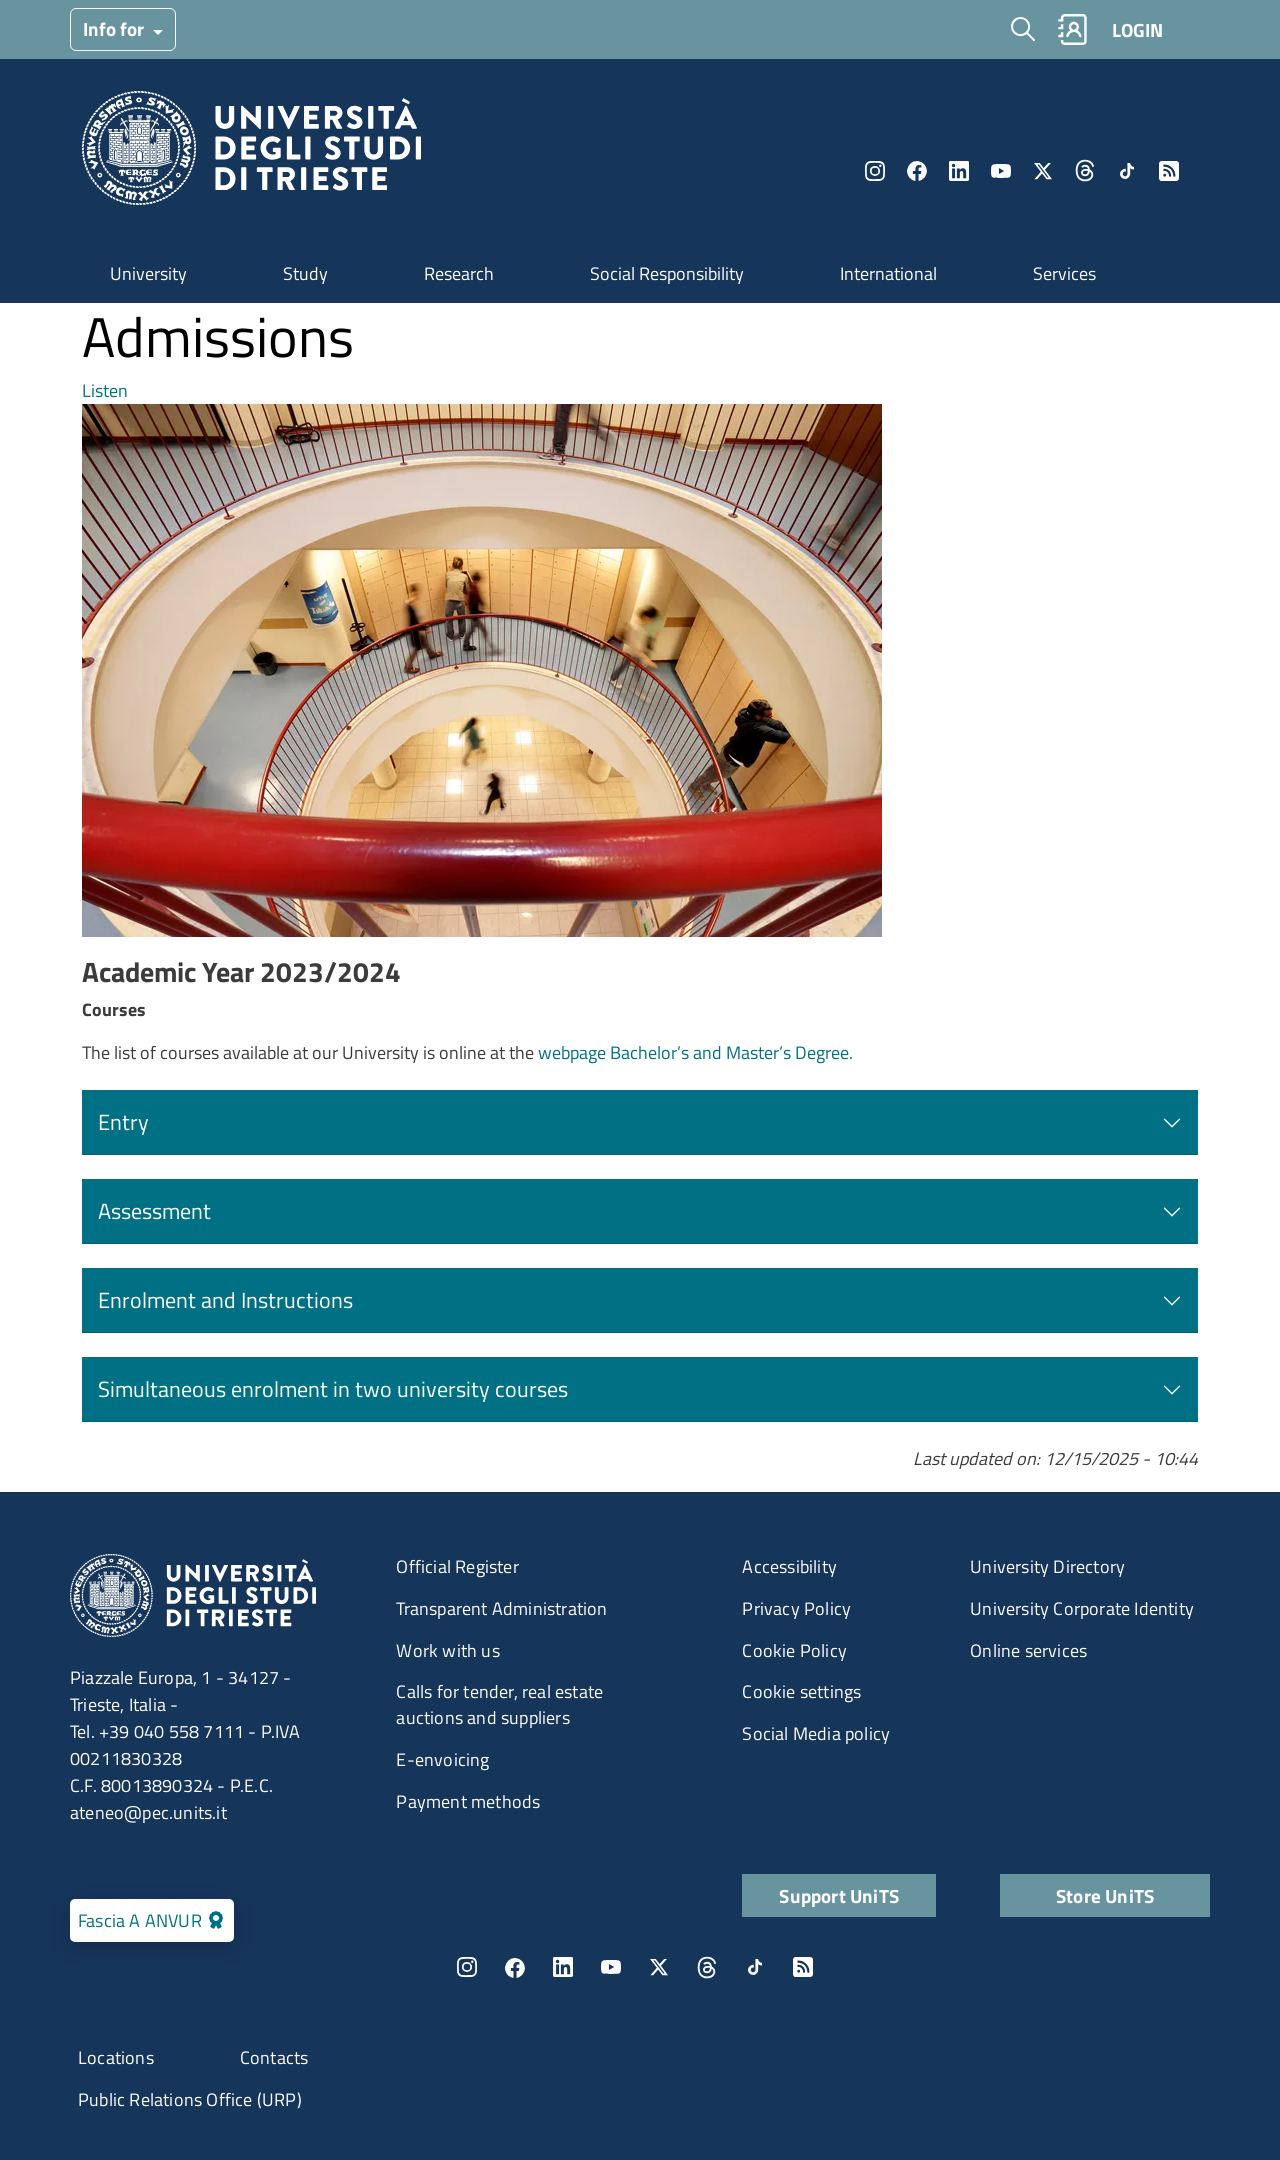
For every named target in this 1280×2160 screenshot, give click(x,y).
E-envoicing (442, 1759)
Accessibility (789, 1566)
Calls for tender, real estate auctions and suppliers (499, 1704)
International (888, 273)
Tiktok (1127, 171)
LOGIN (1137, 29)
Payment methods (468, 1801)
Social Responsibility (667, 273)
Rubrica (1072, 29)
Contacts (274, 2057)
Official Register (457, 1566)
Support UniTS (839, 1895)
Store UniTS (1105, 1895)
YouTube (1001, 171)
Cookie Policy (794, 1650)
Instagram (875, 171)
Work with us (447, 1650)
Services (1064, 273)
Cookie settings (801, 1691)
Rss (1169, 171)
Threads (1085, 171)
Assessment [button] (154, 1211)
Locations (116, 2057)
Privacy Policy (796, 1608)
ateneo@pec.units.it (148, 1812)
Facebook (917, 171)
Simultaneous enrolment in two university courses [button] (333, 1389)
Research (459, 273)
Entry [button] (123, 1122)
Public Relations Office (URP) (190, 2099)
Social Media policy (816, 1733)
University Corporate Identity (1082, 1608)
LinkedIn (959, 171)
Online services (1028, 1650)
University (148, 273)
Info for (115, 28)
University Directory (1047, 1566)
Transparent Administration (501, 1608)
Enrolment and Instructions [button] (225, 1300)
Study (305, 273)
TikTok (755, 1967)
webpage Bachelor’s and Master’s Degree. (695, 1052)
